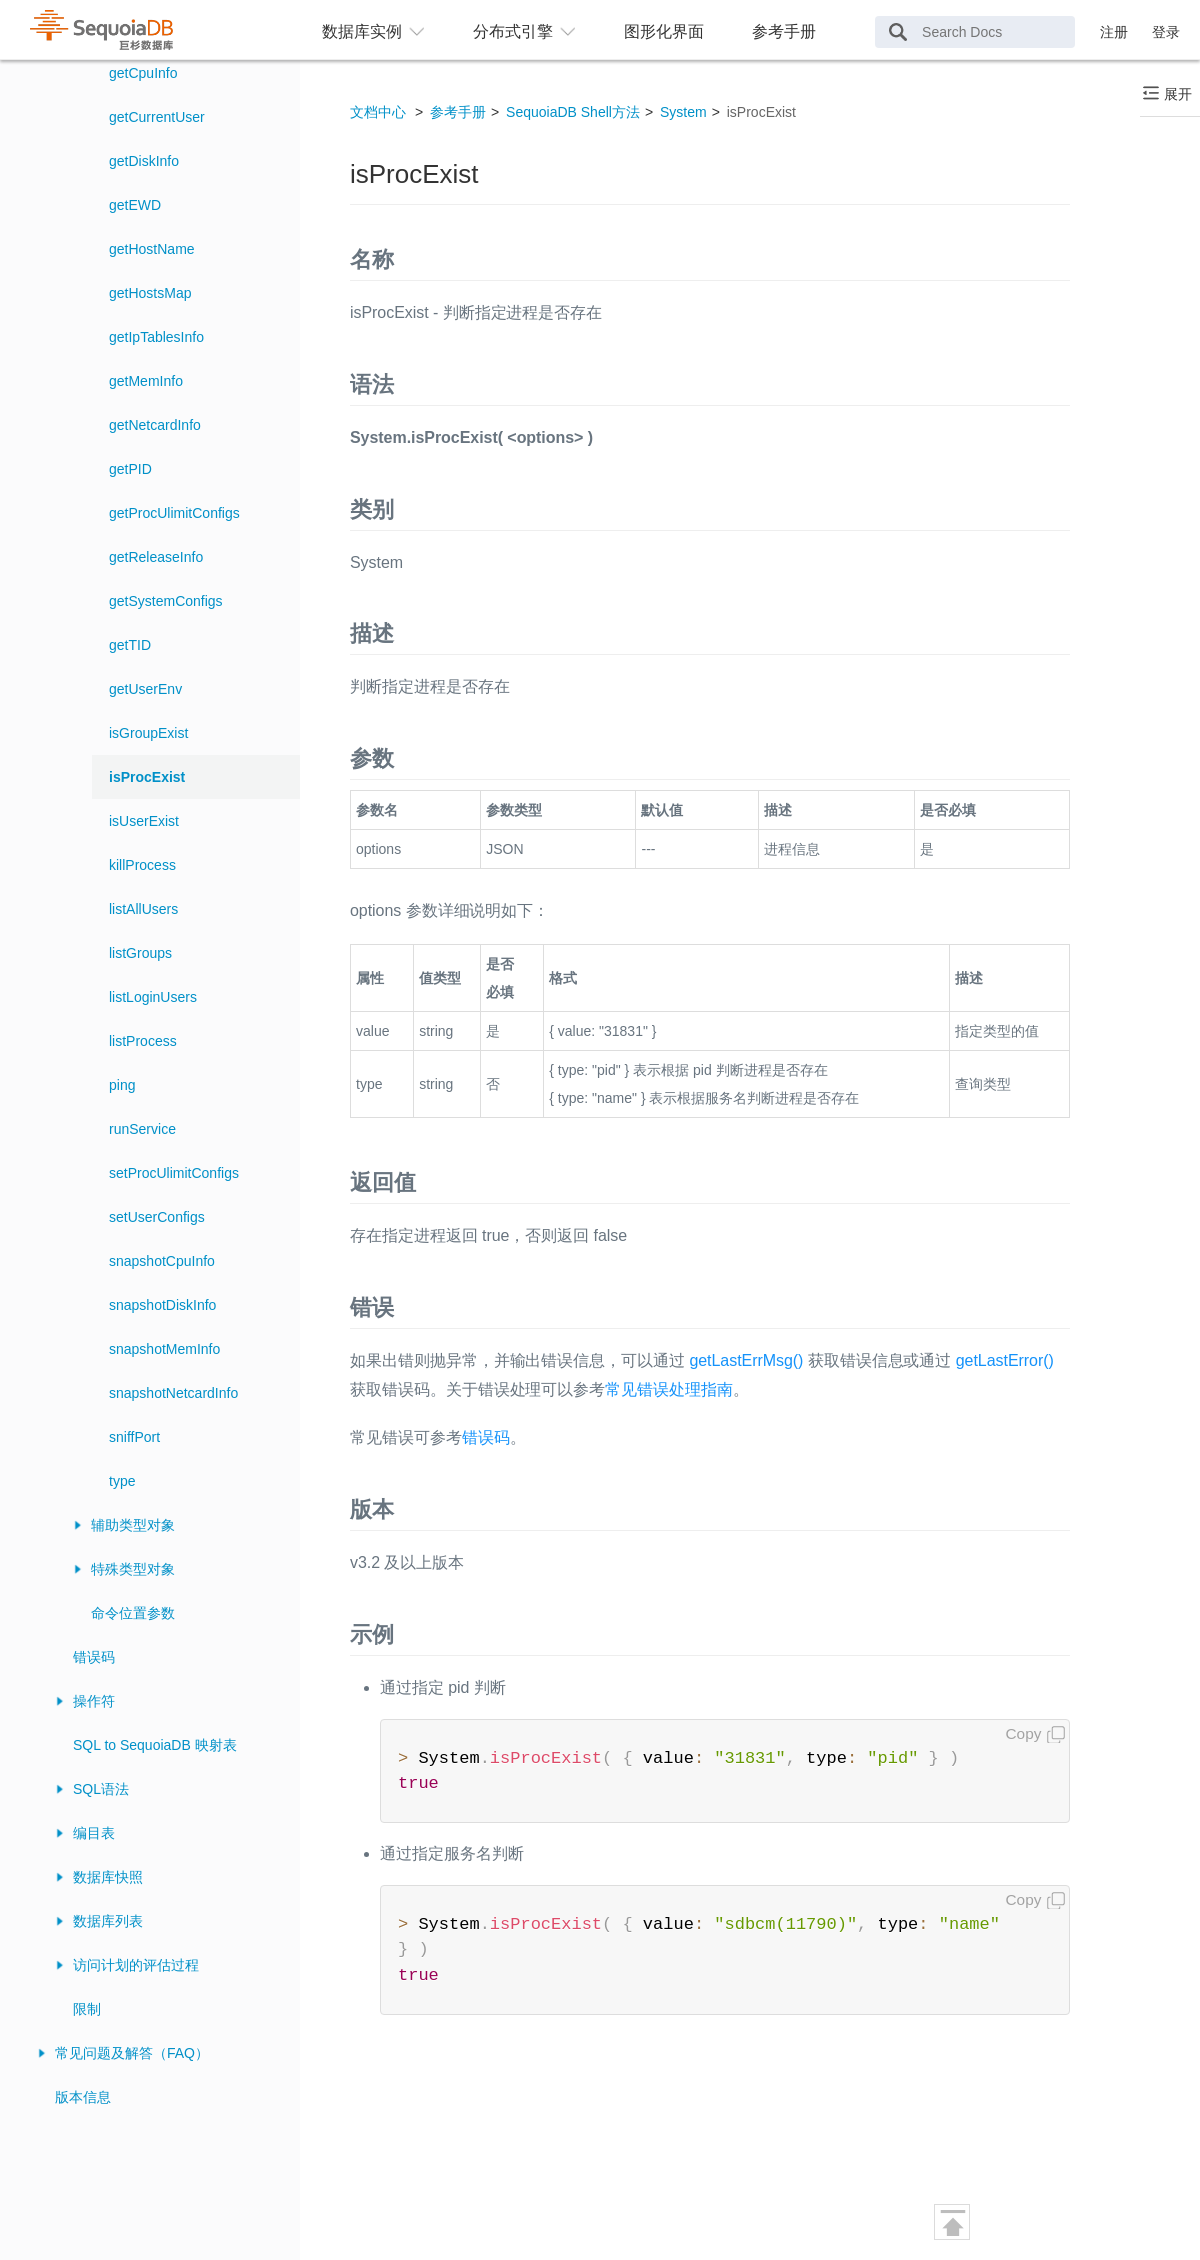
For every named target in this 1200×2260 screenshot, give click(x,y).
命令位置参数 (133, 1613)
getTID (130, 645)
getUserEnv (145, 689)
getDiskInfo (144, 161)
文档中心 (378, 112)
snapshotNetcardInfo (173, 1393)
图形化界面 (664, 31)
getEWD (135, 205)
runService (142, 1129)
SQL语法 (101, 1789)
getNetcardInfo (155, 425)
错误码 (94, 1657)
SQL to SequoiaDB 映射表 (155, 1745)
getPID (130, 469)
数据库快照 (108, 1877)
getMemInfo (146, 381)
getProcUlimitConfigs (174, 513)
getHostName (152, 249)
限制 (87, 2009)
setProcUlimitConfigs (174, 1173)
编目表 (94, 1833)
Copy (1024, 1733)
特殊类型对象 (133, 1569)
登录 (1166, 32)
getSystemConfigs (166, 601)
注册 (1114, 32)
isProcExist (147, 777)
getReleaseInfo (156, 557)
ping (122, 1085)
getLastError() (1005, 1360)
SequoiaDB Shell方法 (573, 112)
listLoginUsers (153, 997)
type (122, 1481)
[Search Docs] (975, 32)
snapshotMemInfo (164, 1349)
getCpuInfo (143, 73)
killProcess (142, 865)
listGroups (140, 953)
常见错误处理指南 (669, 1389)
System (683, 112)
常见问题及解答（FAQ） (132, 2053)
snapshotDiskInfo (162, 1305)
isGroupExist (148, 733)
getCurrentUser (157, 117)
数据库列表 (108, 1921)
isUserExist (144, 821)
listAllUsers (143, 909)
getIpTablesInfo (156, 337)
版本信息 (83, 2097)
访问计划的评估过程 (136, 1965)
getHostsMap (150, 293)
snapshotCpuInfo (162, 1261)
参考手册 (784, 31)
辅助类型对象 (133, 1525)
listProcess (143, 1041)
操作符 (94, 1701)
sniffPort (134, 1437)
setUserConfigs (157, 1217)
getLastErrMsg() (746, 1360)
